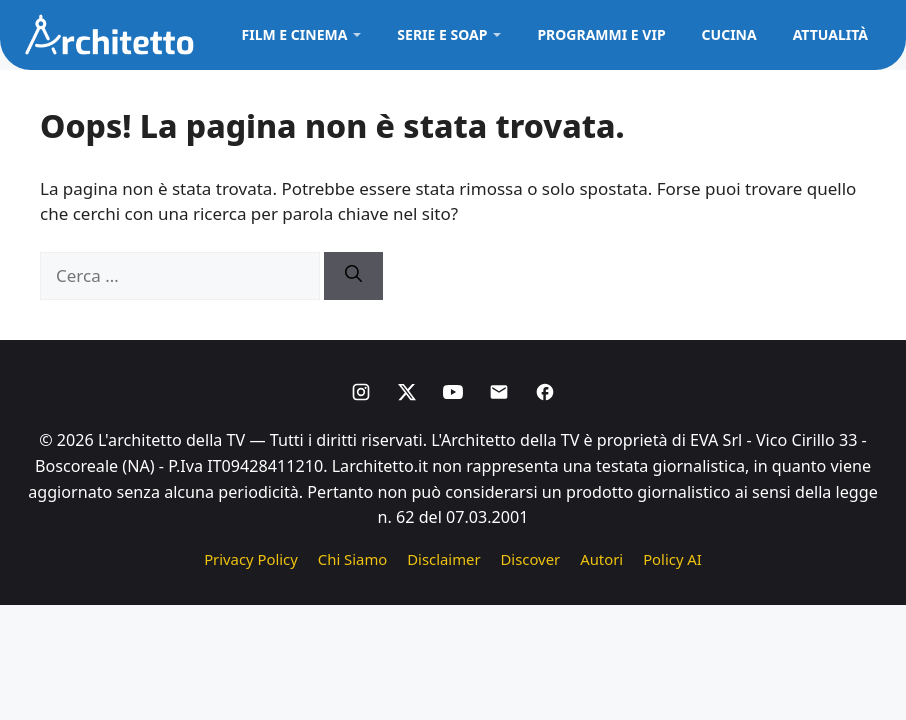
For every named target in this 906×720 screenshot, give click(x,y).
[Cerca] (353, 276)
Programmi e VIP (601, 34)
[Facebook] (545, 392)
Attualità (830, 34)
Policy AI (672, 559)
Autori (601, 559)
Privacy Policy (251, 559)
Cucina (729, 34)
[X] (407, 392)
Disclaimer (443, 559)
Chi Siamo (352, 559)
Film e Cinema (295, 34)
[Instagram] (361, 392)
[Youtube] (453, 392)
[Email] (499, 392)
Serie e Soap (442, 34)
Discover (531, 559)
